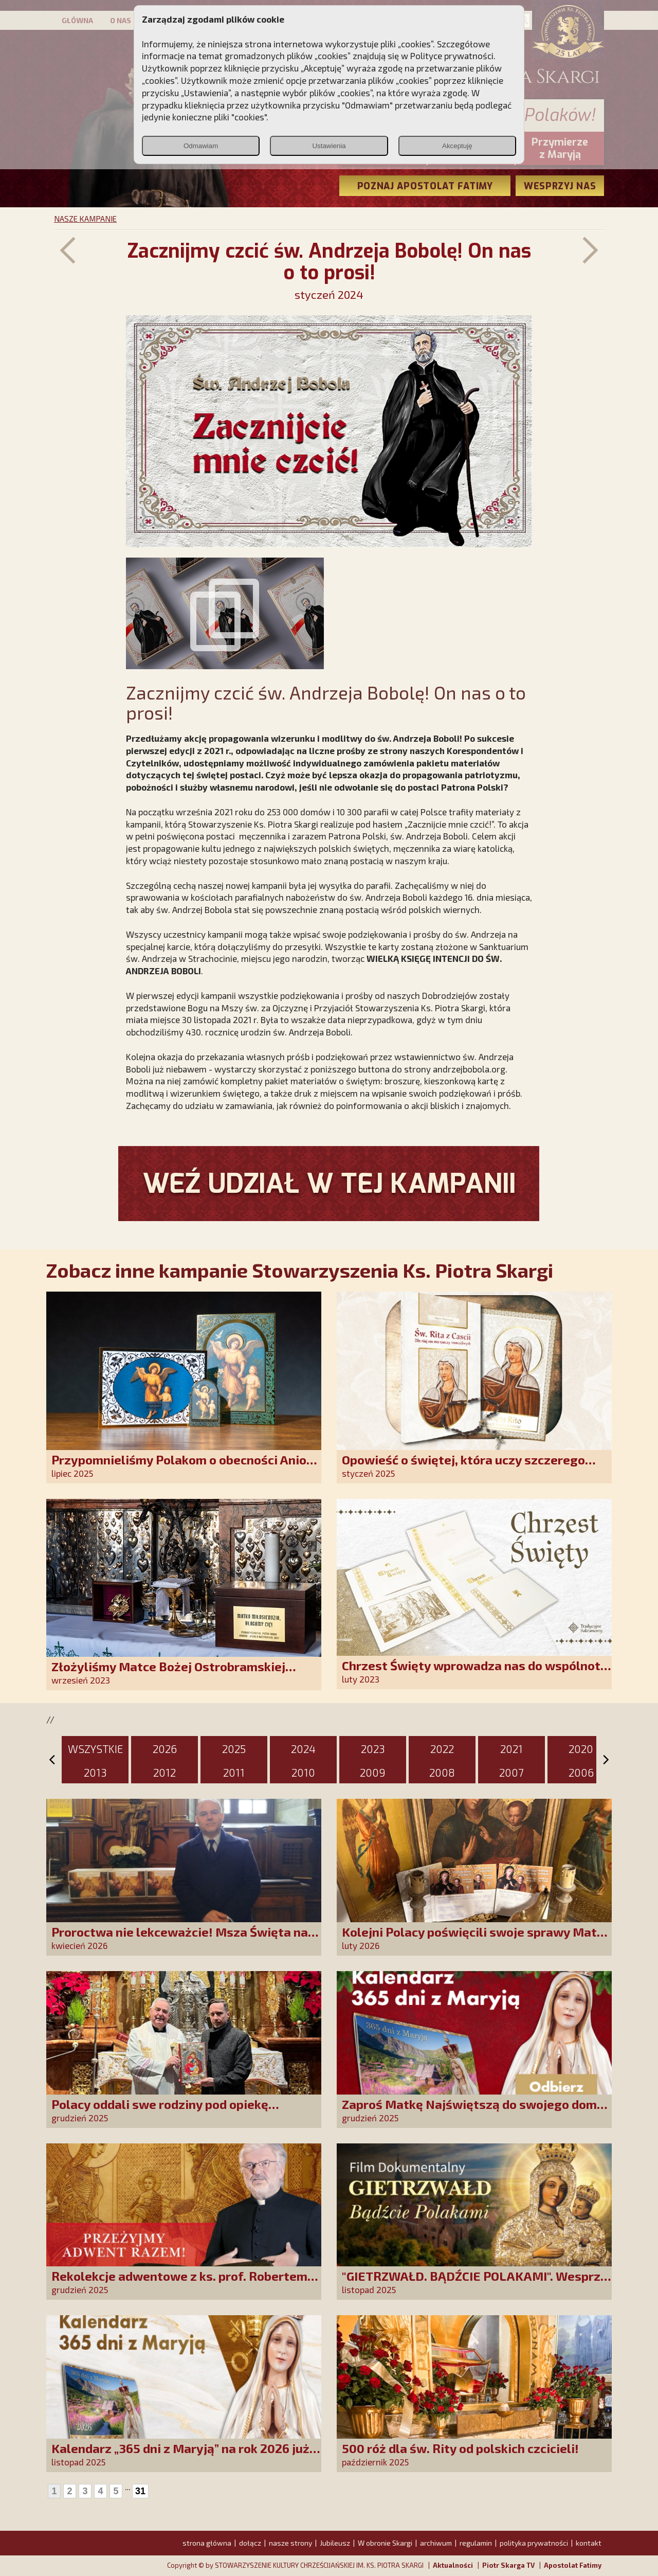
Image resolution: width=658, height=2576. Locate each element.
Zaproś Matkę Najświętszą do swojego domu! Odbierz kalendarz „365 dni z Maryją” (475, 2111)
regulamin (476, 2542)
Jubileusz (335, 2542)
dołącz (250, 2542)
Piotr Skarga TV (508, 2565)
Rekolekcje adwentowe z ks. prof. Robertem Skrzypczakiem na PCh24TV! (179, 2283)
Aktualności (453, 2565)
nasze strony (290, 2542)
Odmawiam (201, 146)
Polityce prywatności (452, 55)
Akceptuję (457, 146)
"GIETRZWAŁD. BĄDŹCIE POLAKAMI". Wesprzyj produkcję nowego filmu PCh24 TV (476, 2283)
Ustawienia (328, 146)
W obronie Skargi (385, 2542)
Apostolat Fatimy (572, 2565)
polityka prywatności (534, 2542)
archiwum (436, 2542)
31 (140, 2491)
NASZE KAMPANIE (85, 218)
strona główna (206, 2542)
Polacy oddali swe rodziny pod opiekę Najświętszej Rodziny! (159, 2111)
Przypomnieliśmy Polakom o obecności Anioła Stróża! (184, 1466)
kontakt (588, 2542)
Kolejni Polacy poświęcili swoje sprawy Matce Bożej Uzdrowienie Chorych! (476, 1939)
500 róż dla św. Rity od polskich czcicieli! (460, 2448)
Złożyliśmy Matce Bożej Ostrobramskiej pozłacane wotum (168, 1673)
